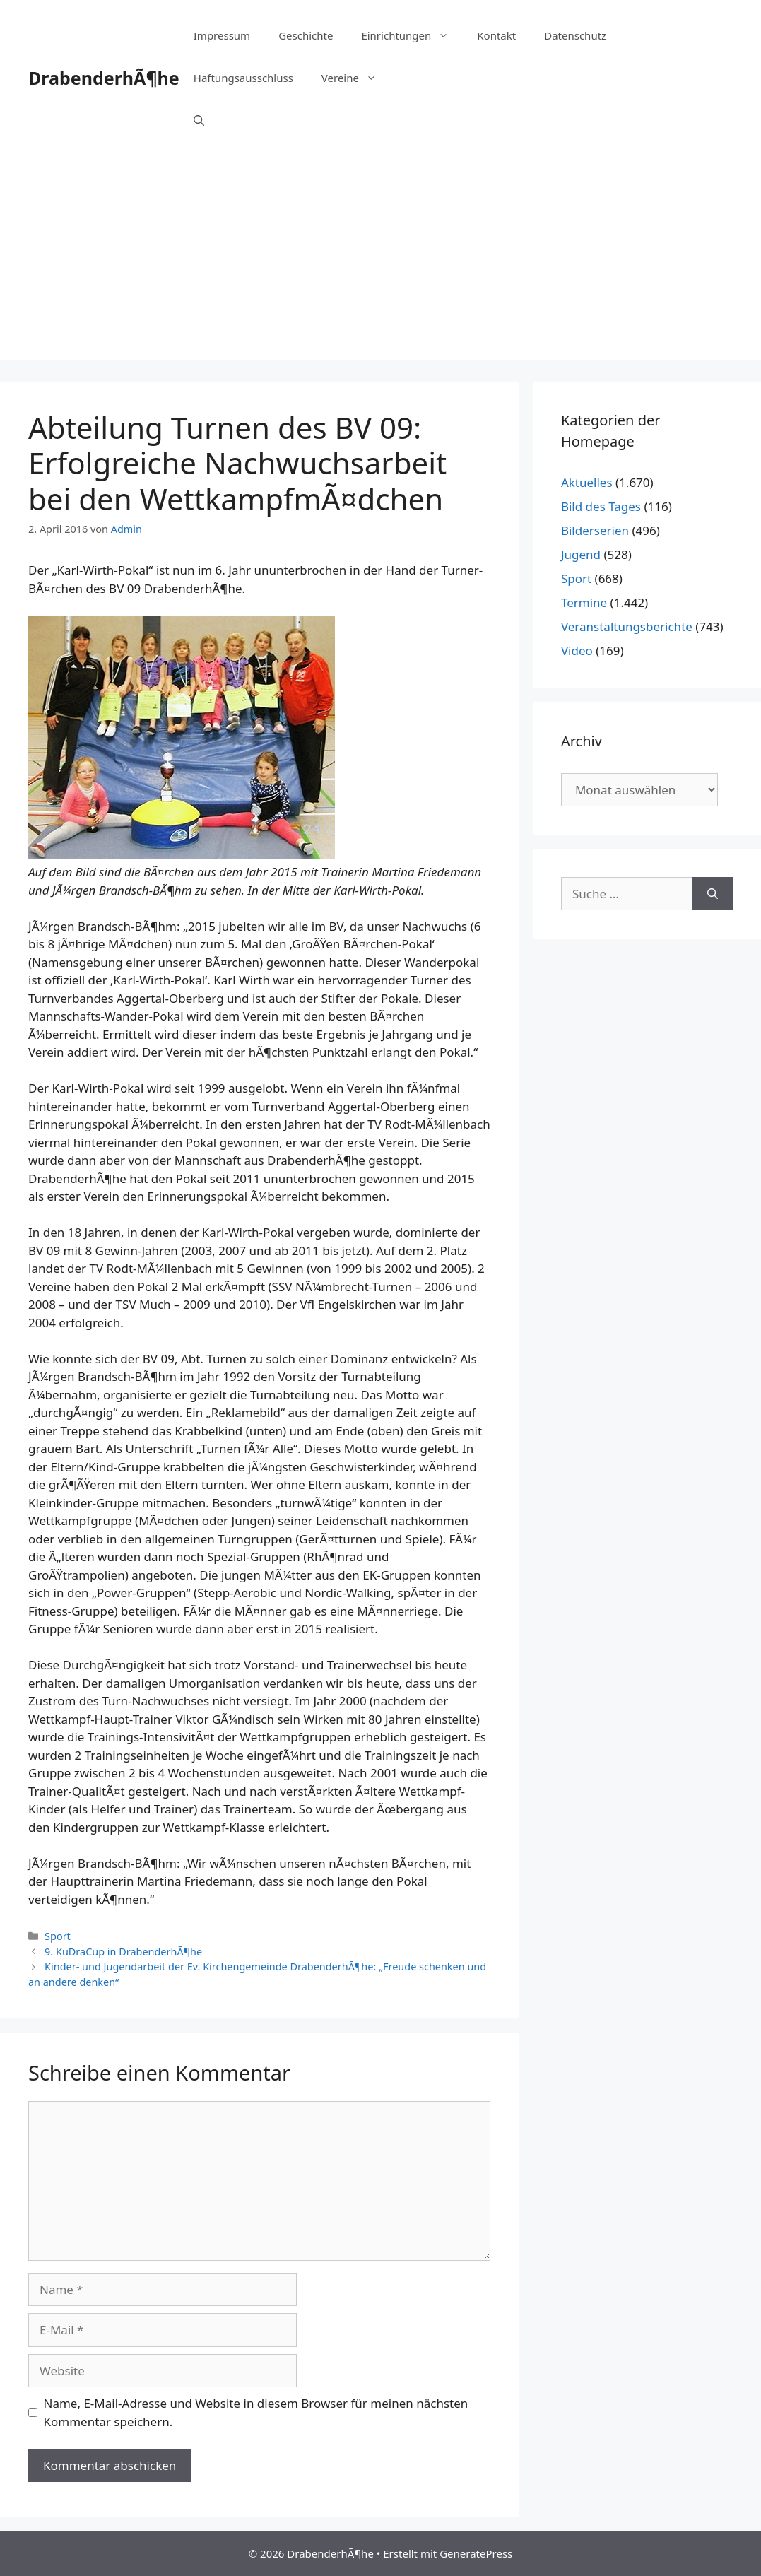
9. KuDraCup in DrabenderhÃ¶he (123, 1951)
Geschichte (305, 35)
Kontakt (496, 35)
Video (577, 650)
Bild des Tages (601, 506)
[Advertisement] (380, 261)
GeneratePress (476, 2553)
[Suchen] (712, 894)
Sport (58, 1936)
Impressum (222, 35)
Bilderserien (595, 530)
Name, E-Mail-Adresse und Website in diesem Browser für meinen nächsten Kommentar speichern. (256, 2412)
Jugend (581, 554)
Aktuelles (587, 482)
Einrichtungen (412, 35)
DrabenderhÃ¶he (103, 78)
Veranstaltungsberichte (626, 626)
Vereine (356, 78)
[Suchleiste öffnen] (198, 120)
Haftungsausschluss (243, 78)
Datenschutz (575, 35)
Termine (584, 602)
